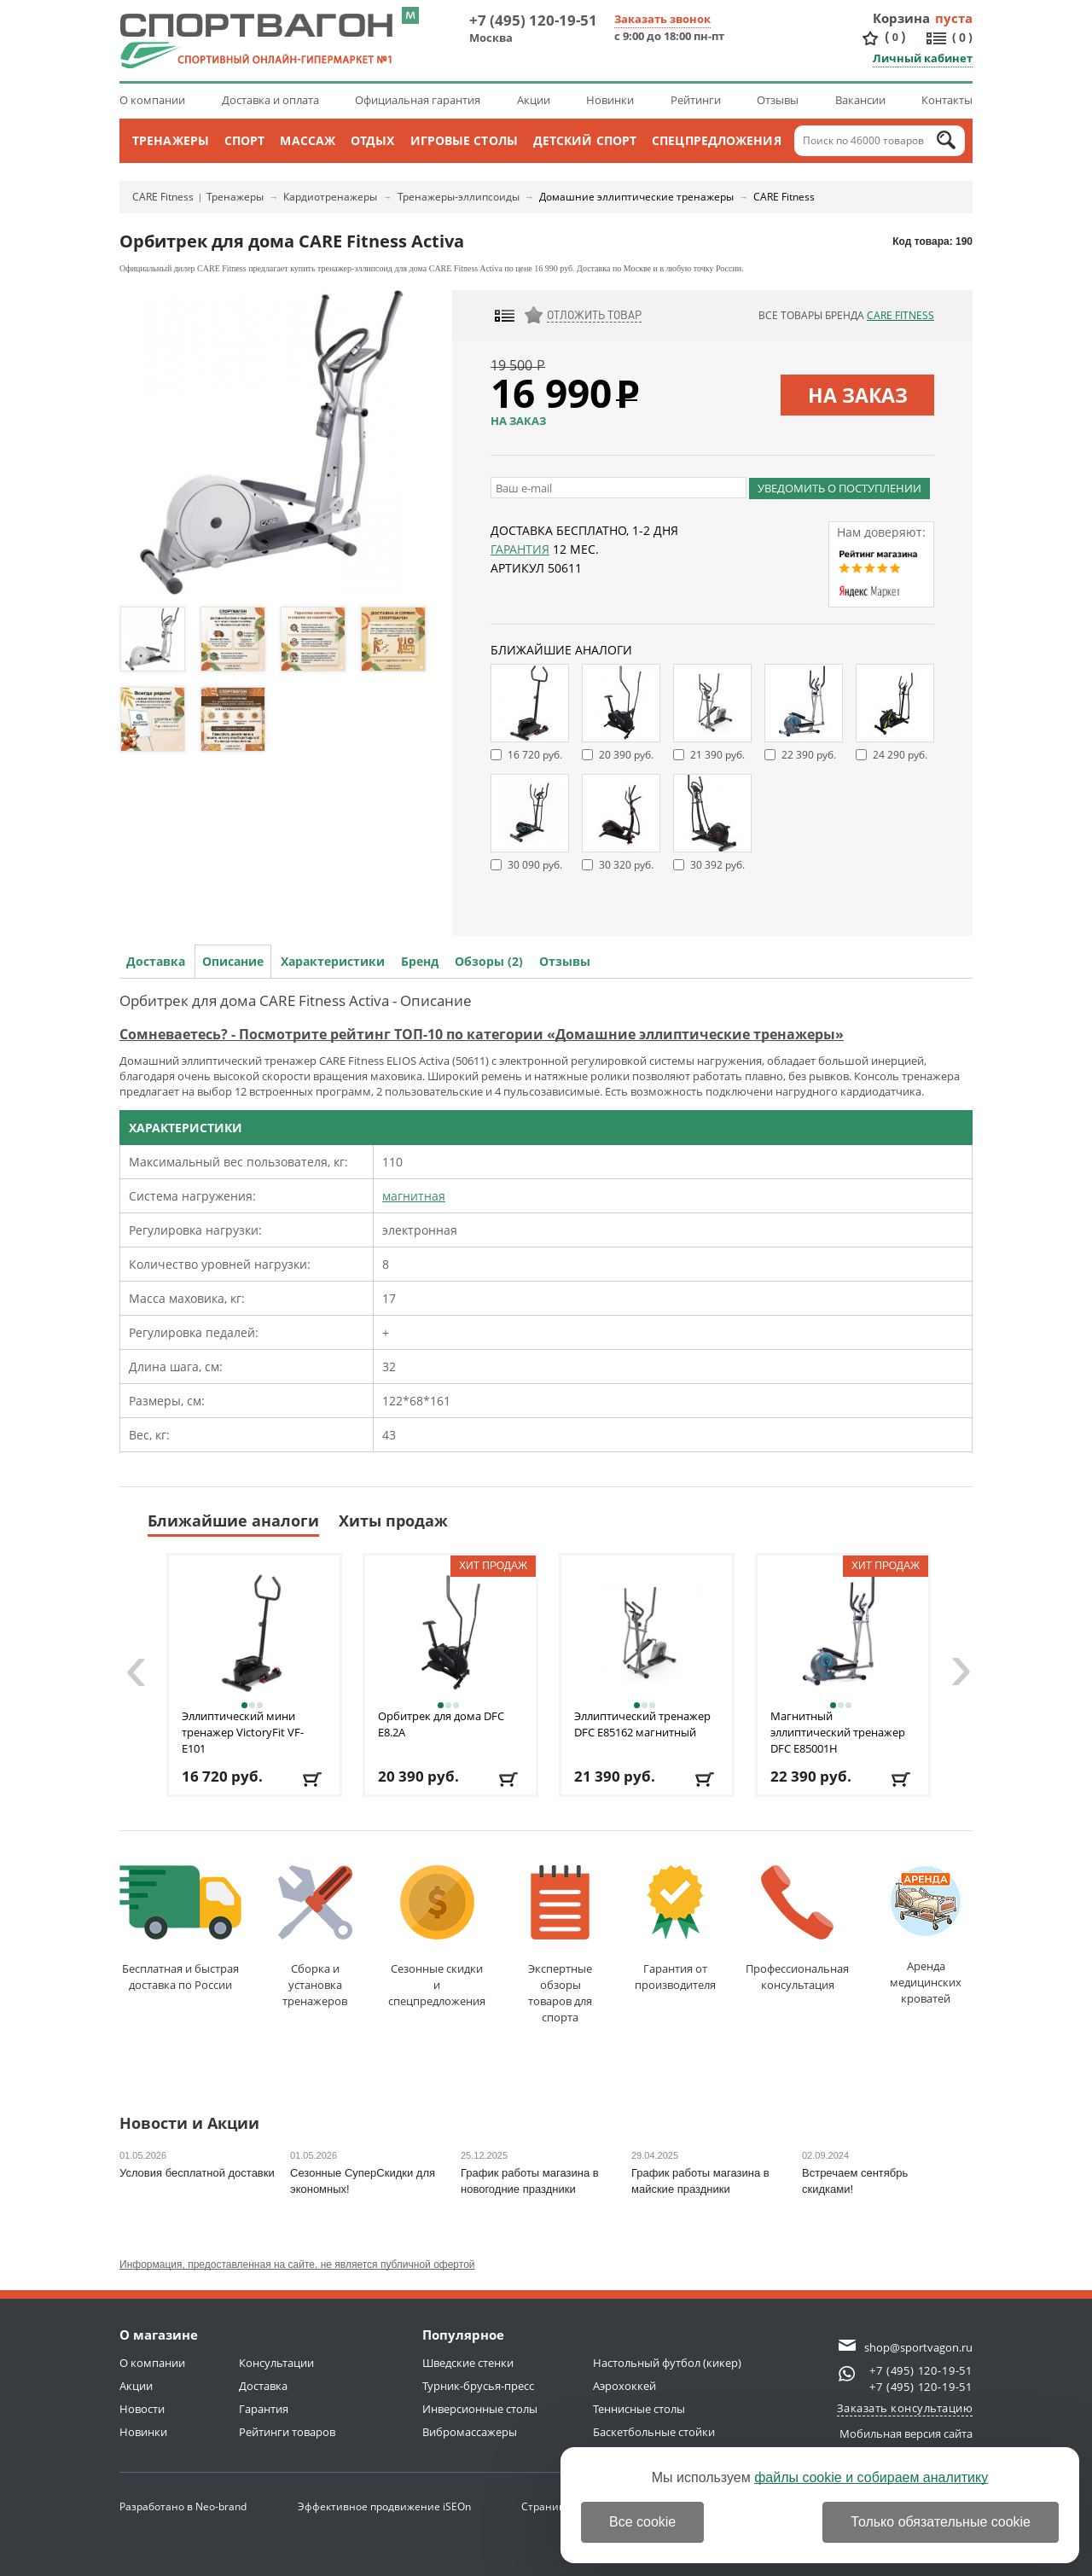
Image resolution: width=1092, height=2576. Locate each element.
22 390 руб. (808, 754)
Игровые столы (464, 140)
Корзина (902, 17)
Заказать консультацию (905, 2408)
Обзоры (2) (489, 961)
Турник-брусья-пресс (478, 2385)
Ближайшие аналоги (233, 1520)
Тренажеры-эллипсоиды (459, 196)
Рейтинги (696, 100)
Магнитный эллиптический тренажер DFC (837, 1732)
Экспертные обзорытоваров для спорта (560, 1945)
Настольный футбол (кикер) (667, 2362)
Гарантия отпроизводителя (675, 1928)
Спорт (244, 140)
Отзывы (778, 100)
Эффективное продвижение (384, 2506)
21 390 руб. (717, 754)
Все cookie (642, 2522)
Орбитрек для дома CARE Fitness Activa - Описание (295, 1000)
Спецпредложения (716, 140)
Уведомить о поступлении (839, 488)
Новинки (610, 100)
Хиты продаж (393, 1520)
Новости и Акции (189, 2124)
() (895, 37)
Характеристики (333, 961)
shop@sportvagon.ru (918, 2347)
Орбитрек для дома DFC (441, 1724)
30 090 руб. (535, 865)
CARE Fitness (163, 196)
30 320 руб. (626, 865)
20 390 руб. (626, 754)
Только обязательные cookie (941, 2522)
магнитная (413, 1196)
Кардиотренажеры (330, 196)
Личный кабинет (923, 58)
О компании (152, 100)
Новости (142, 2408)
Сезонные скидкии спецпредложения (436, 1937)
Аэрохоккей (624, 2385)
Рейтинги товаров (287, 2431)
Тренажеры (170, 140)
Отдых (373, 140)
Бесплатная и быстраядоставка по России (180, 1928)
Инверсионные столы (479, 2408)
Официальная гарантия (417, 100)
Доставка (155, 961)
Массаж (307, 140)
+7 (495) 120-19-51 (533, 20)
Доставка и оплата (270, 100)
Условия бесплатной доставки (197, 2172)
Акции (533, 100)
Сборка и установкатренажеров (315, 1937)
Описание (233, 961)
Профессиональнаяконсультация (797, 1928)
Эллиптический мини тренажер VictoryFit (243, 1732)
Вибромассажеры (469, 2431)
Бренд (420, 961)
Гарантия (520, 549)
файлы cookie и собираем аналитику (871, 2477)
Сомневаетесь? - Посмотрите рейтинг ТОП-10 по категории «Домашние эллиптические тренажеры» (481, 1034)
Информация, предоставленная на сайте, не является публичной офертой (297, 2265)
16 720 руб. (535, 754)
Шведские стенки (468, 2362)
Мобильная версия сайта (906, 2433)
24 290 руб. (900, 754)
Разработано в (183, 2506)
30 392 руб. (717, 865)
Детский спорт (584, 140)
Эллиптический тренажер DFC (642, 1724)
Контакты (947, 100)
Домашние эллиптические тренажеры (636, 196)
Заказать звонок (662, 18)
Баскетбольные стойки (654, 2431)
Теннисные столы (639, 2408)
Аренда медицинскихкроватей (925, 1935)
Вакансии (860, 100)
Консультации (276, 2362)
